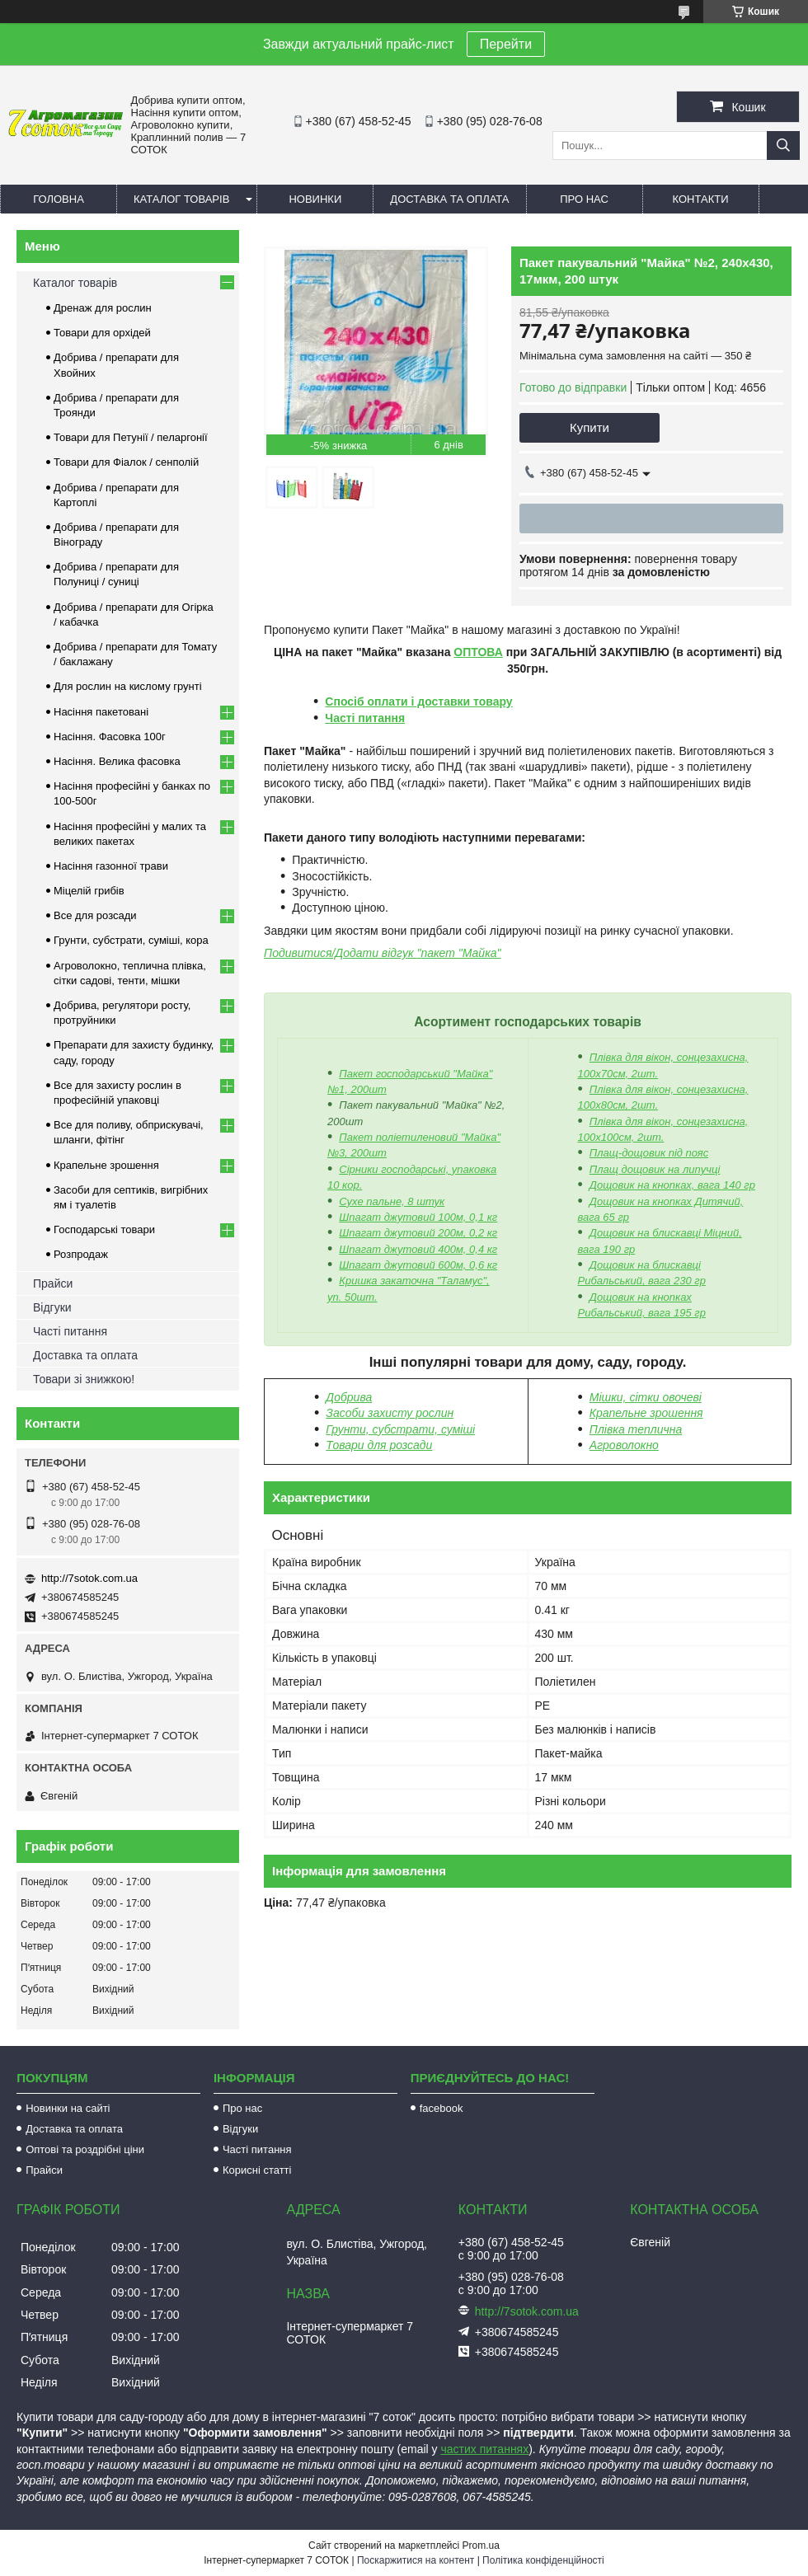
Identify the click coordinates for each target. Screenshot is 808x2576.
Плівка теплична (636, 1429)
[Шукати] (783, 145)
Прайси (53, 1283)
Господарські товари (104, 1229)
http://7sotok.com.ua (89, 1578)
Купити (589, 427)
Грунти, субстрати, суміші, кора (131, 940)
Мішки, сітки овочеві (646, 1397)
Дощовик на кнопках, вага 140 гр (672, 1185)
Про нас (584, 199)
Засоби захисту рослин (389, 1412)
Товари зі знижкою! (83, 1379)
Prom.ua (481, 2545)
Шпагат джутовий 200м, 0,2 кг (418, 1233)
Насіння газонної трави (111, 866)
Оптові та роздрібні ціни (85, 2149)
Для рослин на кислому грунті (128, 686)
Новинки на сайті (68, 2108)
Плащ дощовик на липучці (655, 1169)
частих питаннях (485, 2449)
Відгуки (52, 1307)
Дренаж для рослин (103, 308)
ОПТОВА (478, 652)
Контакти (701, 199)
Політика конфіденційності (543, 2560)
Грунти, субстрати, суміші (400, 1429)
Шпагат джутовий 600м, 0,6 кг (418, 1265)
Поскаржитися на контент (415, 2560)
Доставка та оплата (449, 199)
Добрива (349, 1397)
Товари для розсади (379, 1445)
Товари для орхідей (102, 332)
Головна (58, 199)
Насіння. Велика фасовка (117, 761)
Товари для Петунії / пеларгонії (131, 437)
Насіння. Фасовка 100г (110, 736)
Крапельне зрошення (646, 1412)
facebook (441, 2108)
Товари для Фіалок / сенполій (126, 462)
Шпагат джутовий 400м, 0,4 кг (418, 1249)
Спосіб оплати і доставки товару (418, 701)
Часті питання (365, 718)
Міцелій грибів (89, 890)
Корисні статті (257, 2170)
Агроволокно (624, 1445)
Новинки (315, 199)
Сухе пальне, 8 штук (391, 1201)
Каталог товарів (181, 199)
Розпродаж (81, 1254)
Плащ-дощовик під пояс (649, 1153)
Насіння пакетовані (101, 712)
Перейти (506, 44)
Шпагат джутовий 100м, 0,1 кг (418, 1217)
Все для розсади (95, 915)
